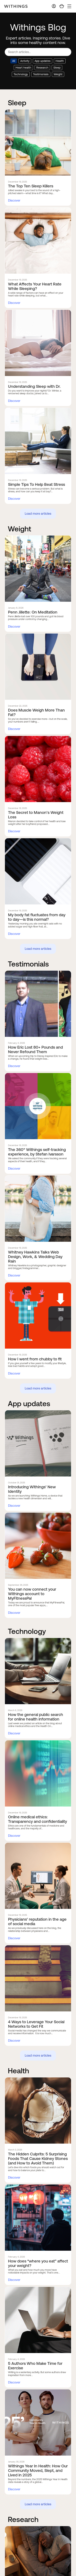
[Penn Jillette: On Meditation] (38, 569)
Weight (58, 74)
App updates (42, 60)
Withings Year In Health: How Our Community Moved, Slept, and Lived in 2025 (38, 2470)
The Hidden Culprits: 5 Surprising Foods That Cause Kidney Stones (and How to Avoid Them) (38, 2158)
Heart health (23, 67)
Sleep (56, 67)
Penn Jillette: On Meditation (32, 612)
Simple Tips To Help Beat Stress (36, 484)
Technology (21, 74)
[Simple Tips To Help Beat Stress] (38, 441)
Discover (14, 200)
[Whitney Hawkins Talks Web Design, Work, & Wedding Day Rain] (38, 1209)
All (13, 60)
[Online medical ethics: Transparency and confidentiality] (38, 1773)
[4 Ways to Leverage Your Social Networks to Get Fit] (38, 1978)
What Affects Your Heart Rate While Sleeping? (34, 286)
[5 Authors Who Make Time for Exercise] (38, 2320)
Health (60, 60)
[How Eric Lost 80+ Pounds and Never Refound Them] (38, 1004)
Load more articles (38, 513)
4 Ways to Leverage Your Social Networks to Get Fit (36, 2024)
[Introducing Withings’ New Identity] (38, 1443)
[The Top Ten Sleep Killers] (38, 142)
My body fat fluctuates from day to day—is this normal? (36, 917)
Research (42, 67)
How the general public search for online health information (35, 1716)
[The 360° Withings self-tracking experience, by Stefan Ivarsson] (38, 1106)
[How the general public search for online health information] (38, 1671)
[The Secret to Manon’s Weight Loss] (38, 769)
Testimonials (41, 74)
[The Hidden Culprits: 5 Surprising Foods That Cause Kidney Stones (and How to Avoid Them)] (38, 2110)
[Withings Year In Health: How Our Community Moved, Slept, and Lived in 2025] (38, 2422)
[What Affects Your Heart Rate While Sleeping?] (38, 240)
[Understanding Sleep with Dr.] (38, 343)
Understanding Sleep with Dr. (34, 386)
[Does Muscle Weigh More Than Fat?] (38, 667)
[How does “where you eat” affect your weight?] (38, 2217)
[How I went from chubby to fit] (38, 1315)
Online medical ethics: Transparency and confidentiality (37, 1819)
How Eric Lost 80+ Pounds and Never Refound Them (35, 1049)
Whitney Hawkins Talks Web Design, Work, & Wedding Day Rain (35, 1256)
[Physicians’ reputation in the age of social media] (38, 1876)
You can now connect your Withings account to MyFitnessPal (32, 1593)
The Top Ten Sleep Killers (30, 186)
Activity (24, 60)
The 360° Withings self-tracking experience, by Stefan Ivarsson (37, 1151)
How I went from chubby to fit (35, 1359)
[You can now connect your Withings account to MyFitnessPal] (38, 1546)
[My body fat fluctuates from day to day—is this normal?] (38, 871)
